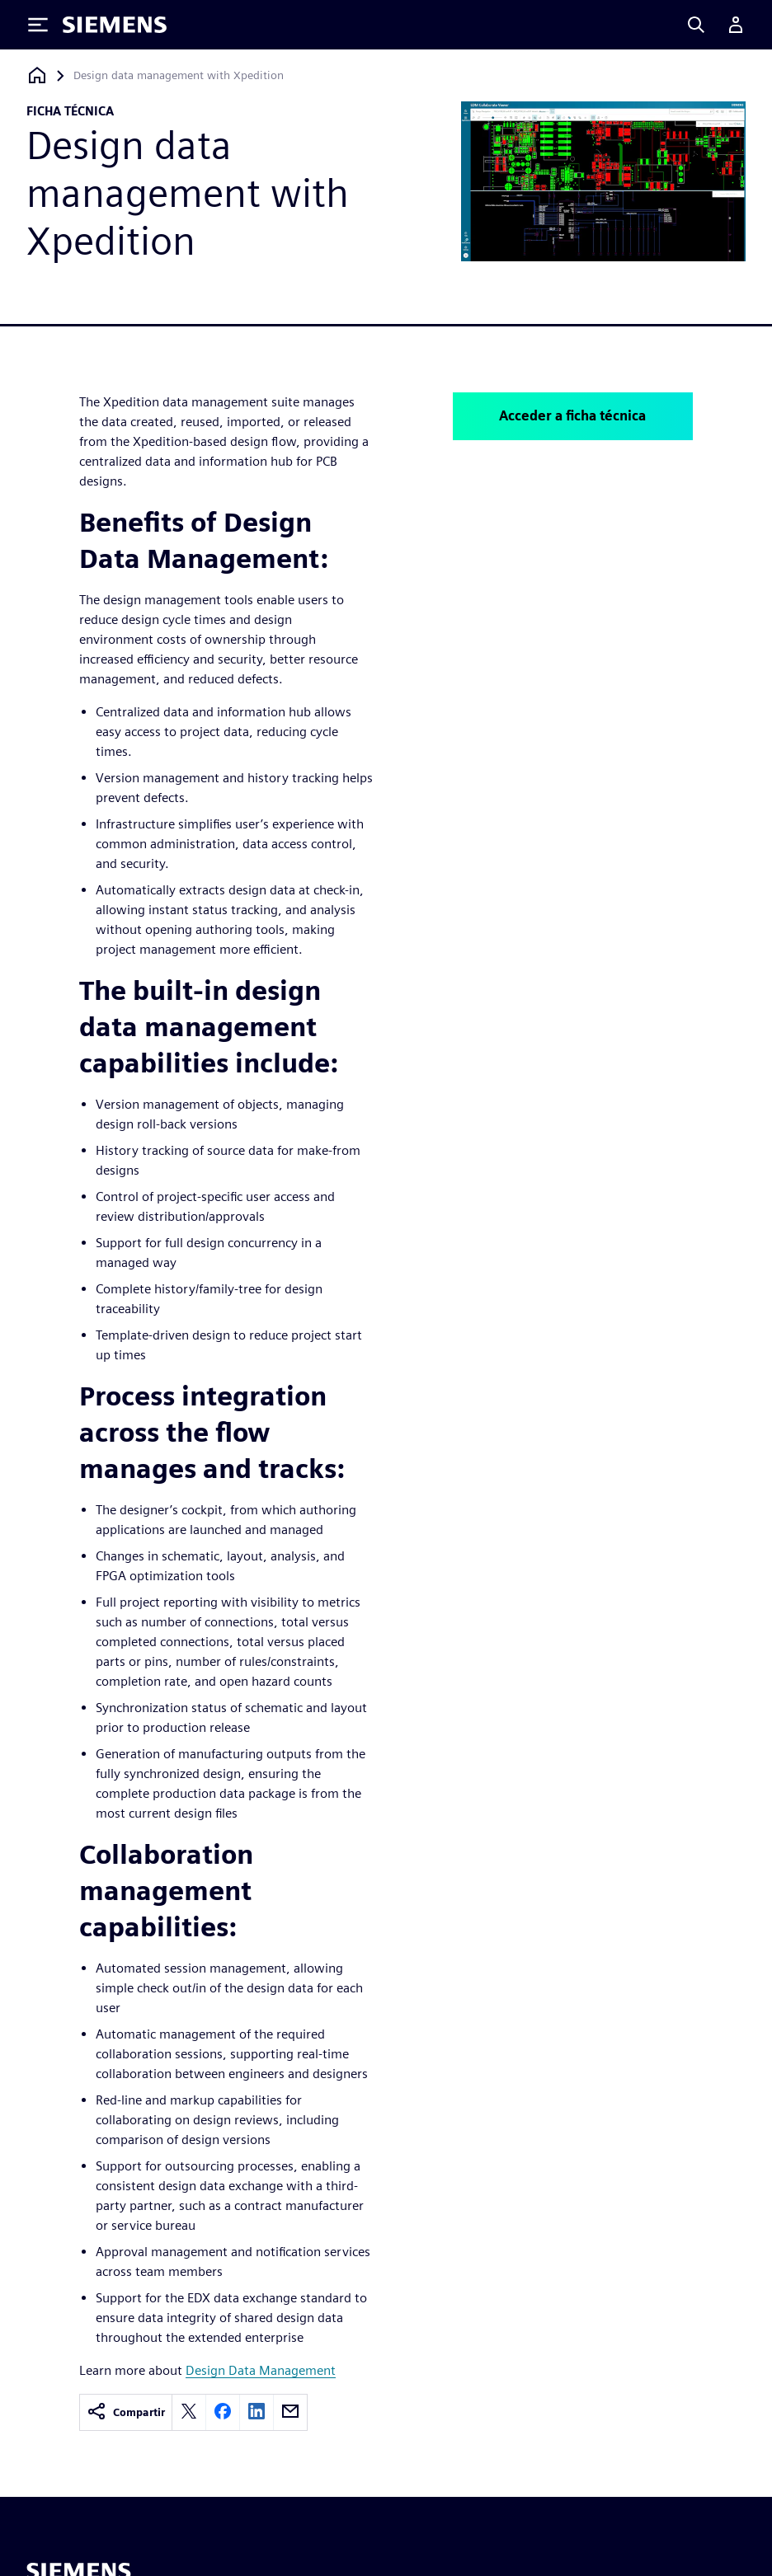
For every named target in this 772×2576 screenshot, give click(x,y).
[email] (290, 2412)
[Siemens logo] (115, 24)
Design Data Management (261, 2370)
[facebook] (222, 2412)
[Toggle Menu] (37, 24)
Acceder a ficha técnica (572, 416)
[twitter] (188, 2412)
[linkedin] (256, 2412)
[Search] (696, 24)
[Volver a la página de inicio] (37, 75)
